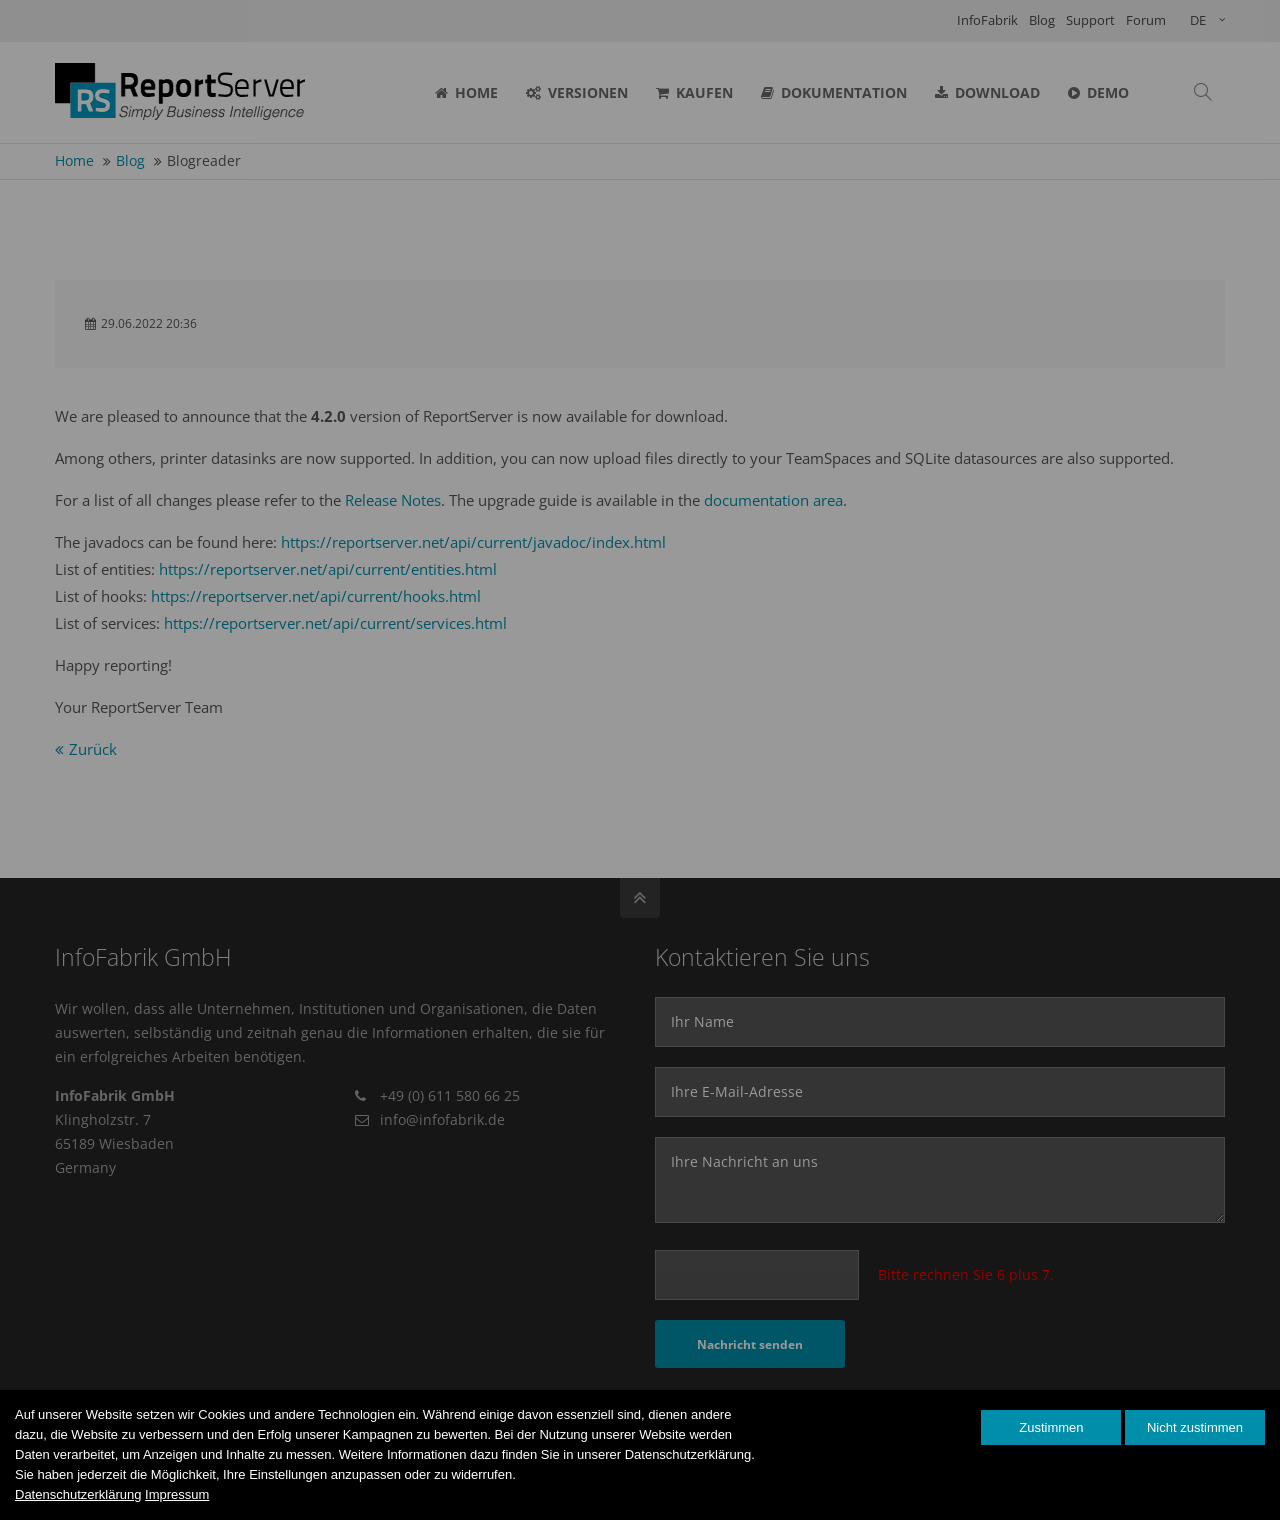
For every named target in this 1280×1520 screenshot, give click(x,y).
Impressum (177, 1494)
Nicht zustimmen (1195, 1427)
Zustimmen (1051, 1427)
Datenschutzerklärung (78, 1494)
